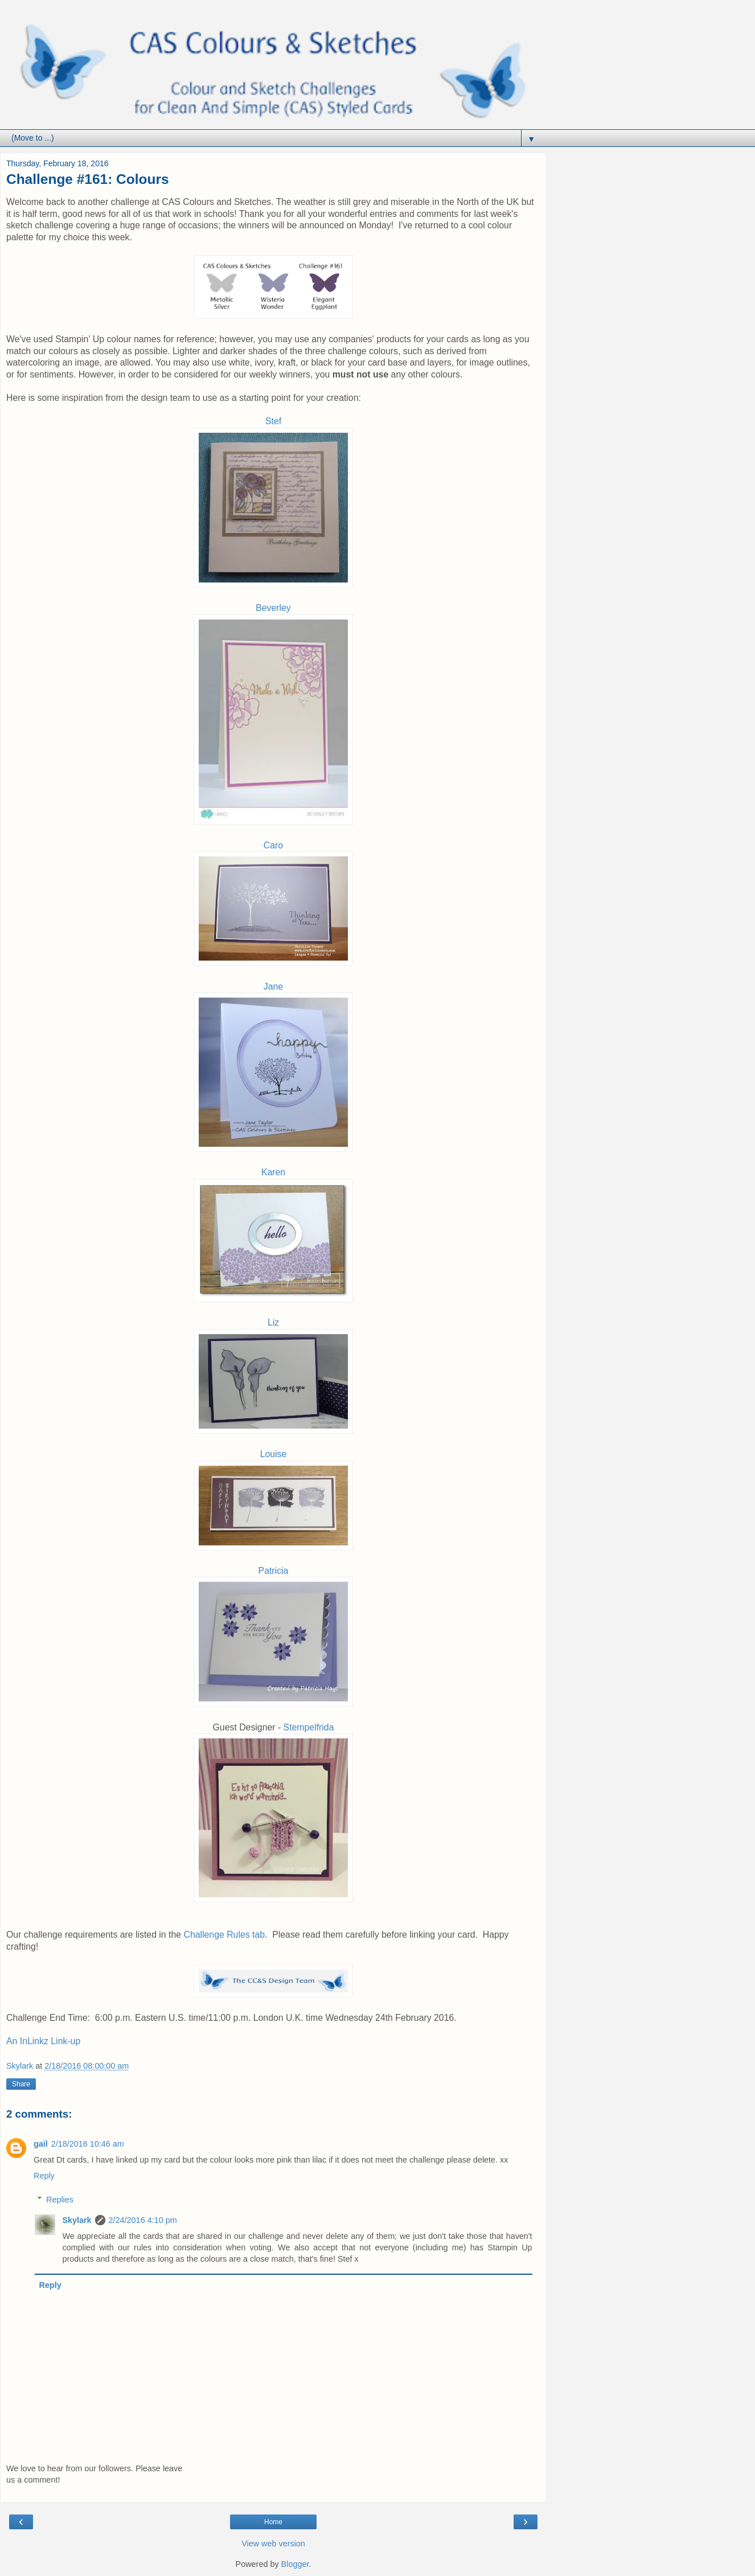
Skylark (76, 2220)
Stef (273, 421)
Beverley (273, 608)
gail (41, 2143)
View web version (273, 2543)
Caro (273, 845)
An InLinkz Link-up (43, 2041)
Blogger (295, 2564)
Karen (273, 1172)
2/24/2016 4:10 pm (143, 2220)
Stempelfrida (309, 1727)
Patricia (273, 1571)
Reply (44, 2175)
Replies (59, 2199)
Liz (273, 1322)
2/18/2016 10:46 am (87, 2143)
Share (21, 2084)
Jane (273, 986)
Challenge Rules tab (224, 1934)
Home (273, 2522)
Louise (273, 1454)
